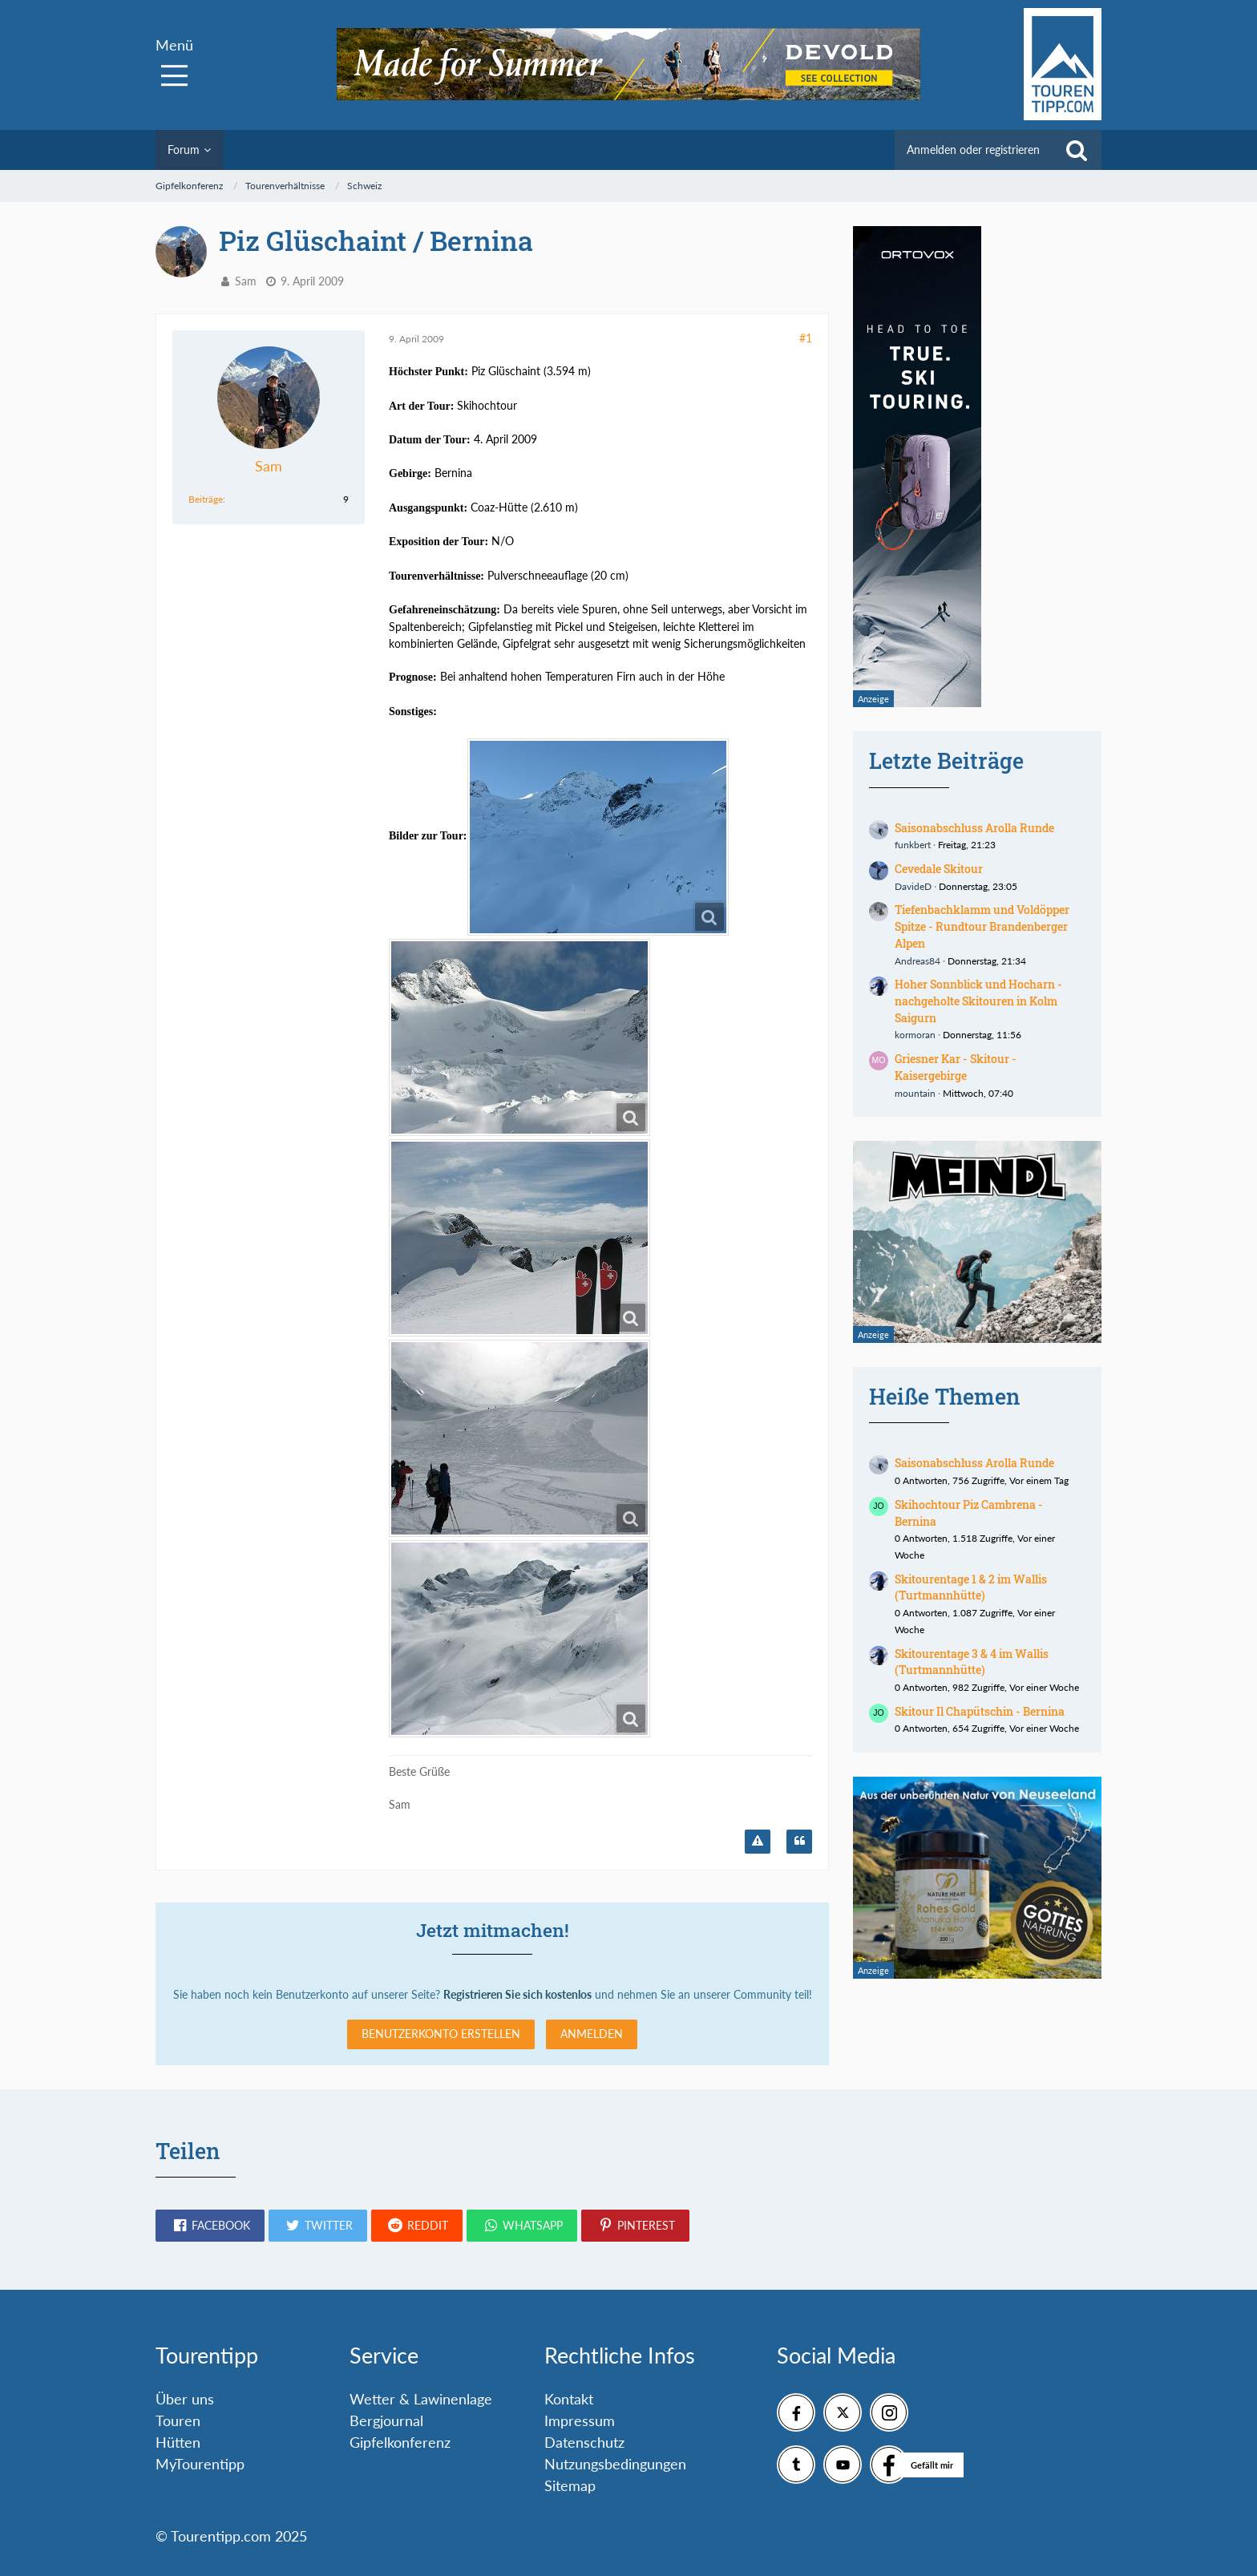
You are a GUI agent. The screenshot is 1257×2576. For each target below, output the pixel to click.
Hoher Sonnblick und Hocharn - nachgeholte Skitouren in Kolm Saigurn (978, 1001)
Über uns (185, 2399)
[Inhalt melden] (757, 1842)
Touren (178, 2420)
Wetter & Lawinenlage (421, 2399)
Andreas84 (917, 961)
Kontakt (568, 2399)
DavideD (913, 886)
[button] (210, 2226)
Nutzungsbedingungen (615, 2464)
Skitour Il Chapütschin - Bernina (980, 1711)
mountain (915, 1093)
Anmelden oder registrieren (973, 149)
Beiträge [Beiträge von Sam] (205, 499)
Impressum (579, 2420)
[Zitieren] (799, 1842)
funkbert (913, 845)
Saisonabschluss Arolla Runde (974, 827)
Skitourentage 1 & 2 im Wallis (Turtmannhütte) (971, 1587)
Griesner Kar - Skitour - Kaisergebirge (956, 1067)
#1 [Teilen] (805, 338)
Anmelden (591, 2033)
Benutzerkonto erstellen (441, 2033)
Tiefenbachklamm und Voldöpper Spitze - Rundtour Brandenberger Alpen (982, 926)
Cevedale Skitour (939, 868)
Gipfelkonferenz (400, 2442)
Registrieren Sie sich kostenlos (517, 1994)
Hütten (178, 2442)
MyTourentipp (200, 2464)
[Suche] (1076, 150)
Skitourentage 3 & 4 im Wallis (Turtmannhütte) (972, 1662)
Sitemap (570, 2485)
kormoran (915, 1035)
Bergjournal (386, 2420)
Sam (246, 281)
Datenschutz (584, 2442)
